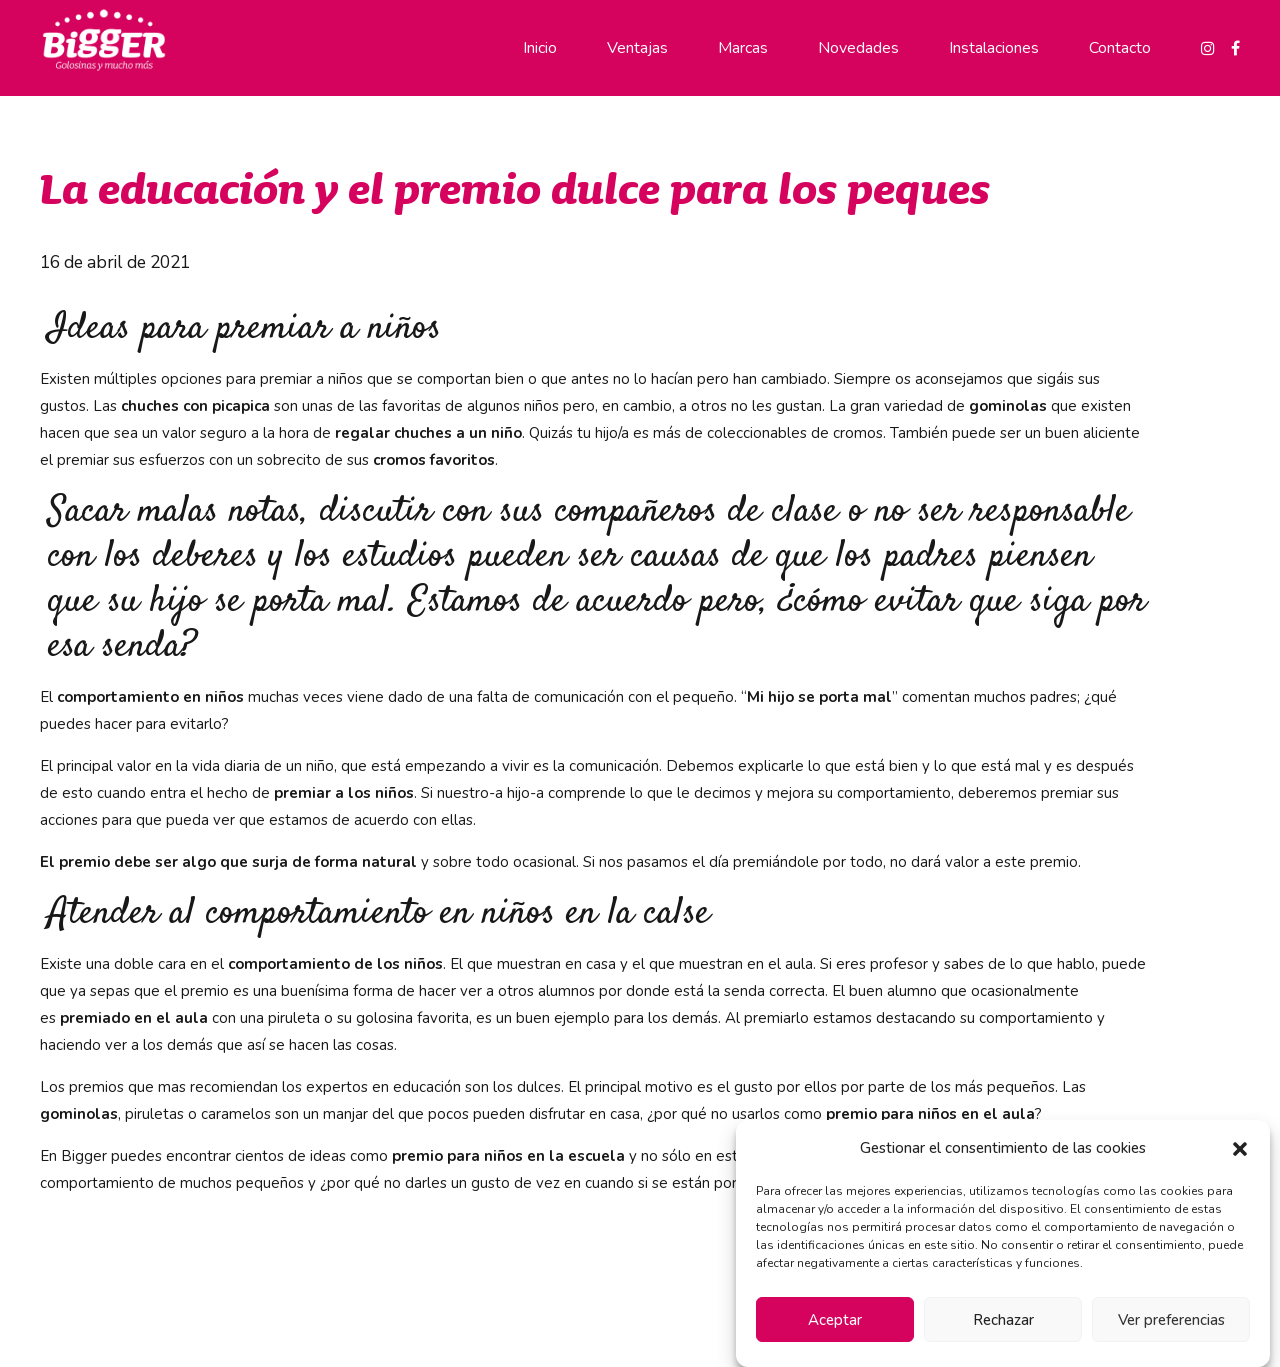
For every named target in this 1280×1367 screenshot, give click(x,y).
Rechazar (1003, 1320)
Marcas (743, 48)
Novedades (858, 48)
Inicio (540, 48)
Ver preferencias (1171, 1320)
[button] (1240, 1149)
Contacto (1120, 48)
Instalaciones (994, 48)
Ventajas (637, 48)
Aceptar (835, 1320)
